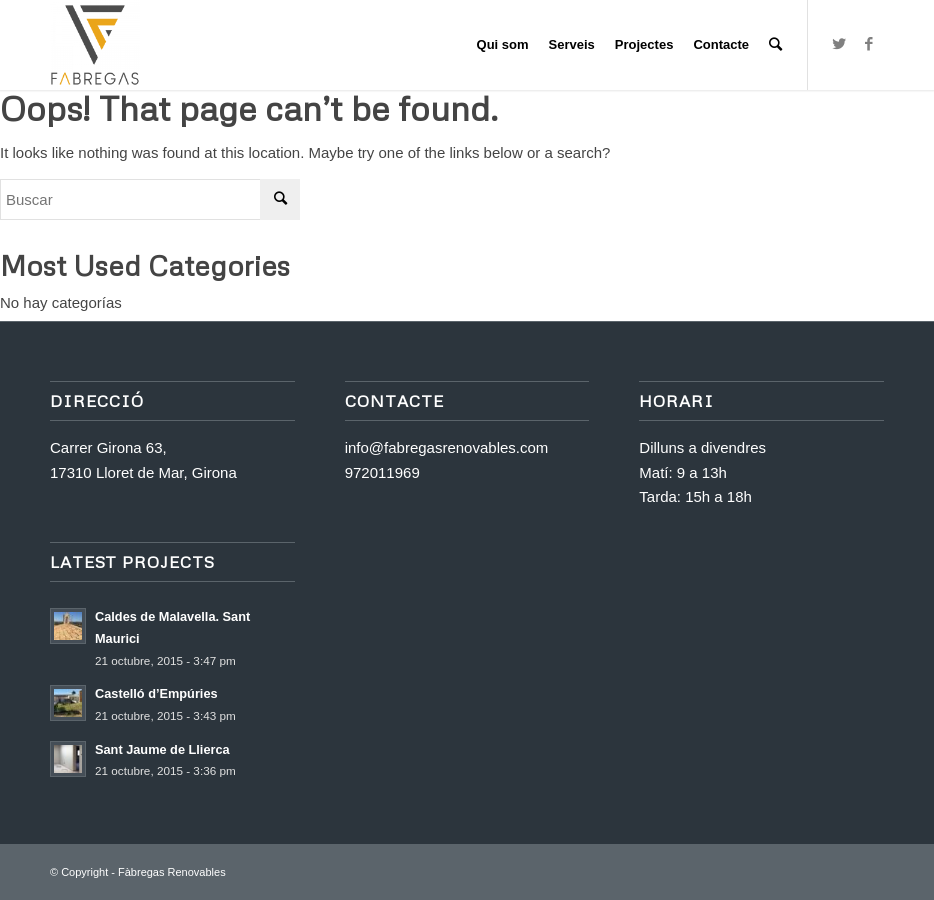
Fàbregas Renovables (172, 872)
